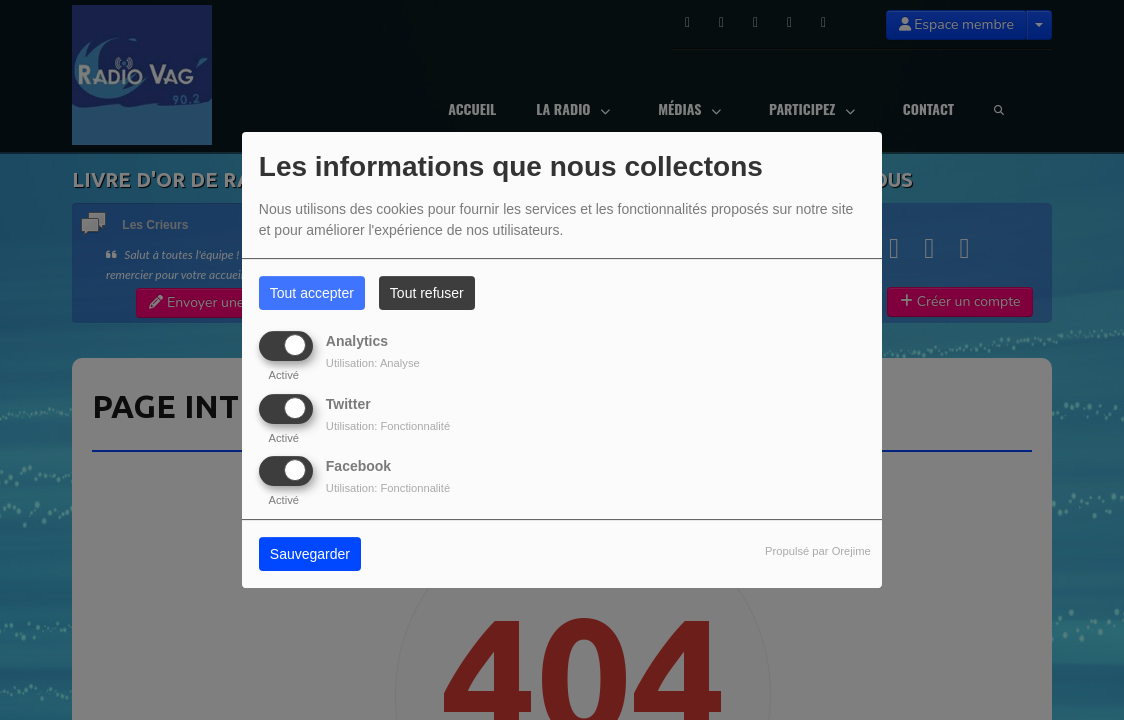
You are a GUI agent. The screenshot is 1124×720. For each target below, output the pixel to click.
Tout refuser (427, 293)
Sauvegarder (310, 554)
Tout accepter (312, 293)
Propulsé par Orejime (818, 551)
